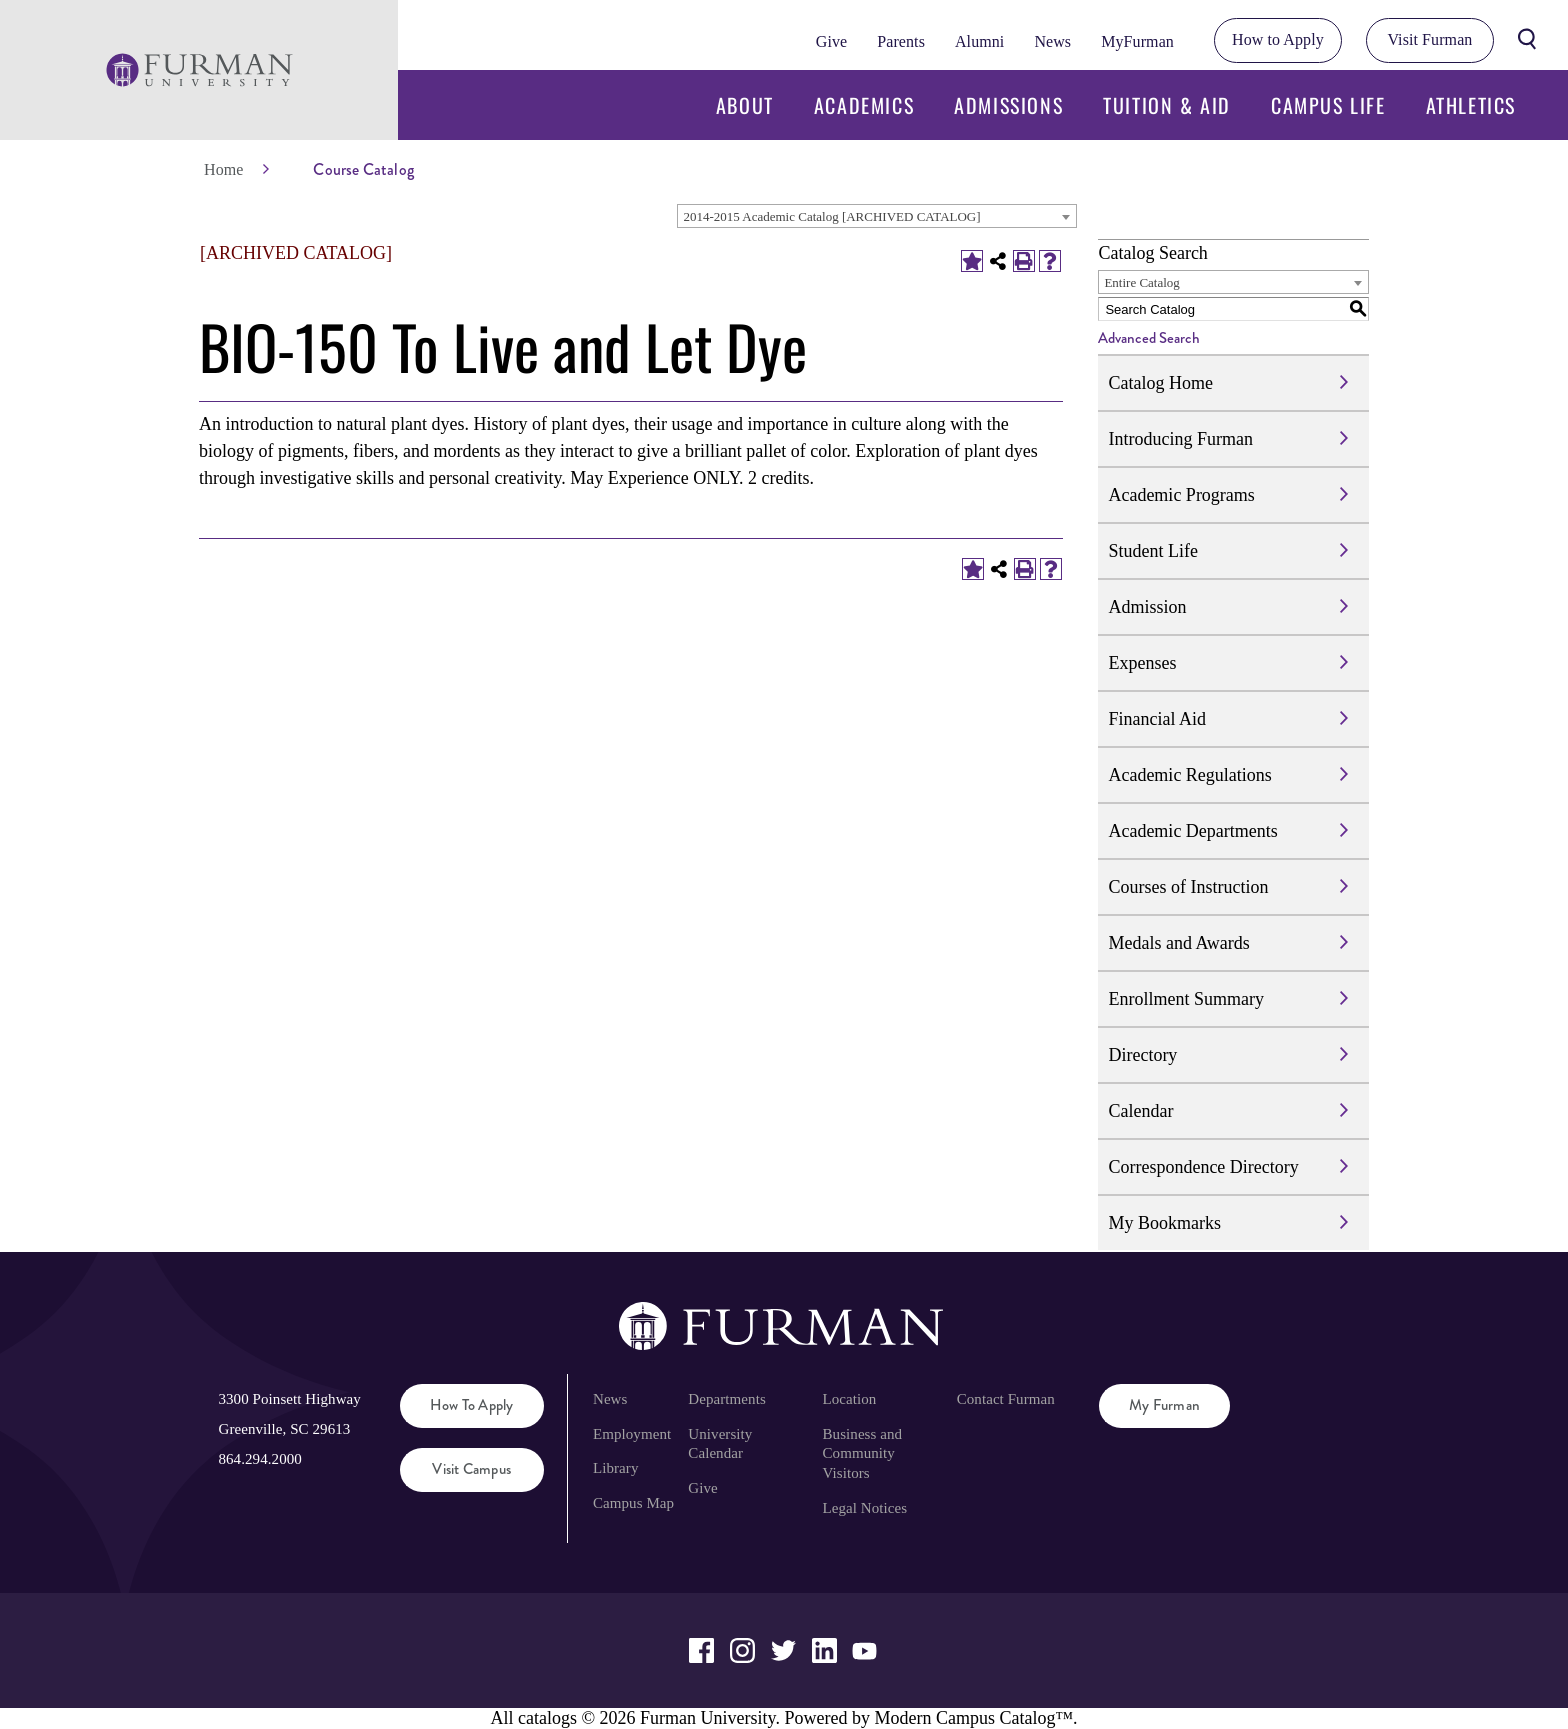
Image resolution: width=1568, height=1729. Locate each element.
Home (223, 169)
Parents (901, 41)
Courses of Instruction (1188, 887)
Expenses (1142, 663)
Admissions (1008, 105)
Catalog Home (1160, 383)
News (1052, 41)
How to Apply (1278, 39)
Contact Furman (1006, 1399)
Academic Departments (1192, 831)
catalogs (547, 1718)
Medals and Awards (1178, 943)
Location (850, 1399)
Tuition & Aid (1167, 105)
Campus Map (633, 1503)
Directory (1142, 1055)
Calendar (1140, 1111)
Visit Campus (471, 1469)
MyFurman (1137, 41)
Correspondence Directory (1203, 1167)
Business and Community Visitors (863, 1454)
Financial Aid (1157, 719)
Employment (632, 1434)
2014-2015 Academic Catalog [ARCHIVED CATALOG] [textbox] (831, 216)
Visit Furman (1429, 39)
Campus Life (1328, 105)
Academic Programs (1181, 495)
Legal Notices (865, 1508)
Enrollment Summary (1185, 999)
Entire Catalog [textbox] (1141, 282)
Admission (1147, 607)
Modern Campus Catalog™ (973, 1718)
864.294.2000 (259, 1459)
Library (616, 1468)
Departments (726, 1399)
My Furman (1164, 1405)
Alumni (979, 41)
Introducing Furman (1180, 439)
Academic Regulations (1189, 775)
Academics (864, 105)
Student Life (1152, 551)
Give (831, 41)
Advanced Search (1149, 338)
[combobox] (877, 216)
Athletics (1471, 105)
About (745, 105)
